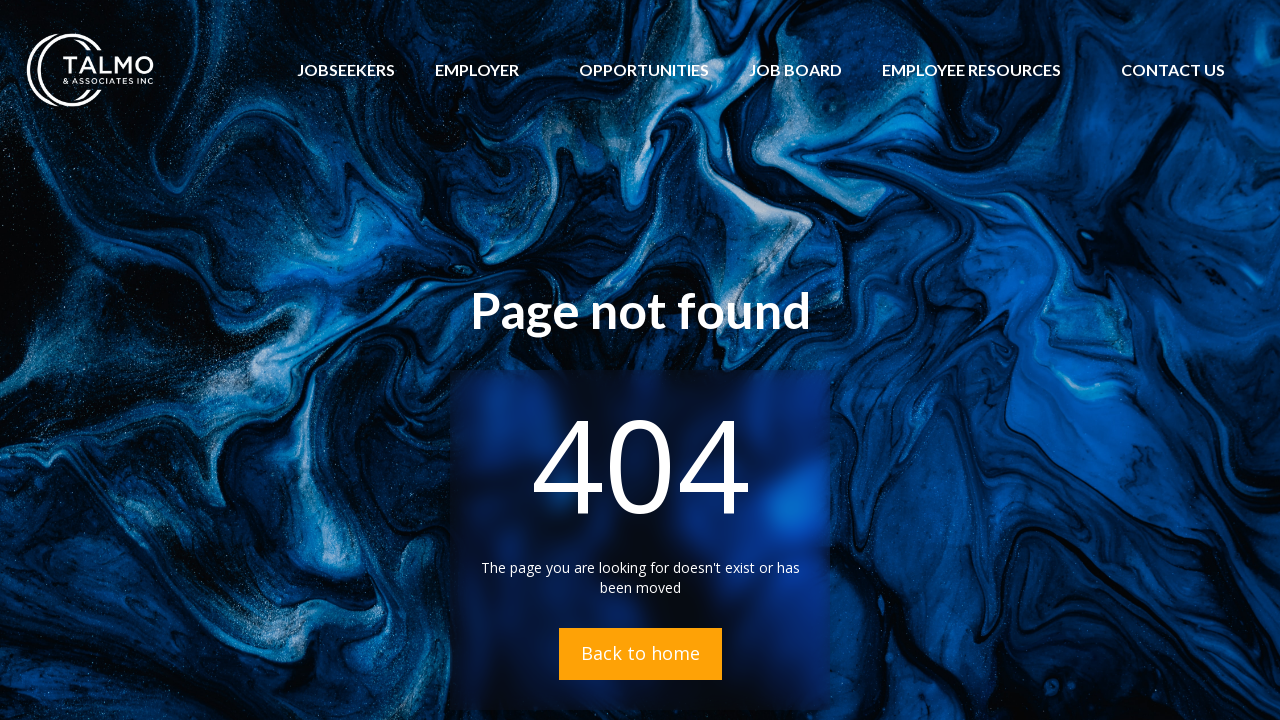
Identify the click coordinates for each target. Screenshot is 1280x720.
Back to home (640, 653)
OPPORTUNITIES (644, 69)
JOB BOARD (795, 69)
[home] (90, 70)
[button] (477, 70)
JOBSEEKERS (346, 69)
